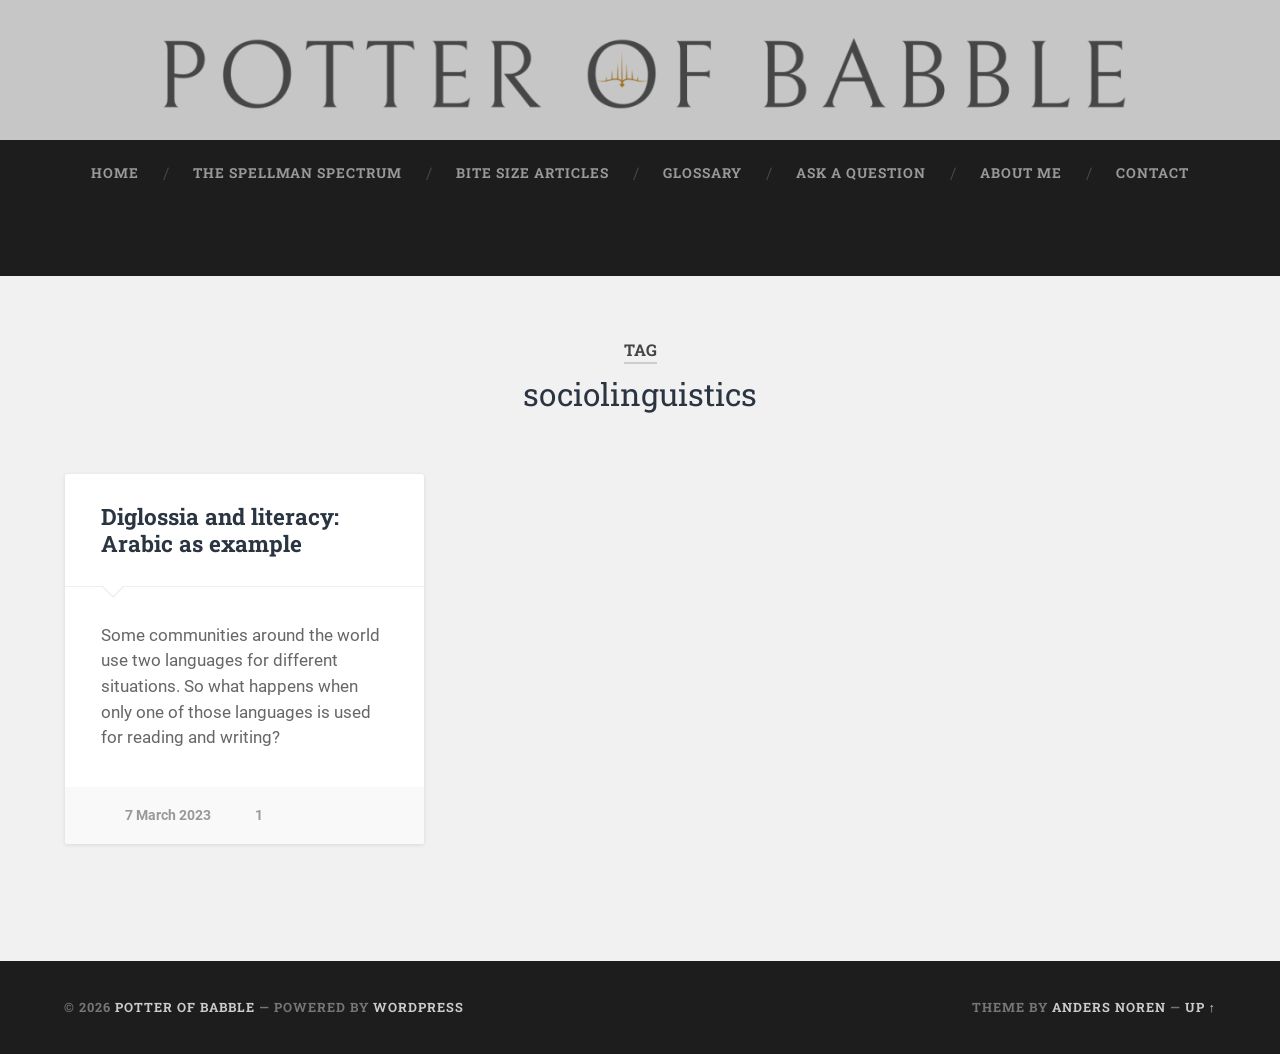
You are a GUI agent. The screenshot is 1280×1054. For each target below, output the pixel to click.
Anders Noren (1109, 1007)
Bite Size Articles (532, 173)
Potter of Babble (185, 1007)
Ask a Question (861, 173)
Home (115, 173)
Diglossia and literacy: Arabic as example (220, 529)
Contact (1152, 173)
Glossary (702, 173)
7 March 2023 (168, 815)
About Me (1021, 173)
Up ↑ (1200, 1007)
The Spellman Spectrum (297, 173)
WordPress (418, 1007)
